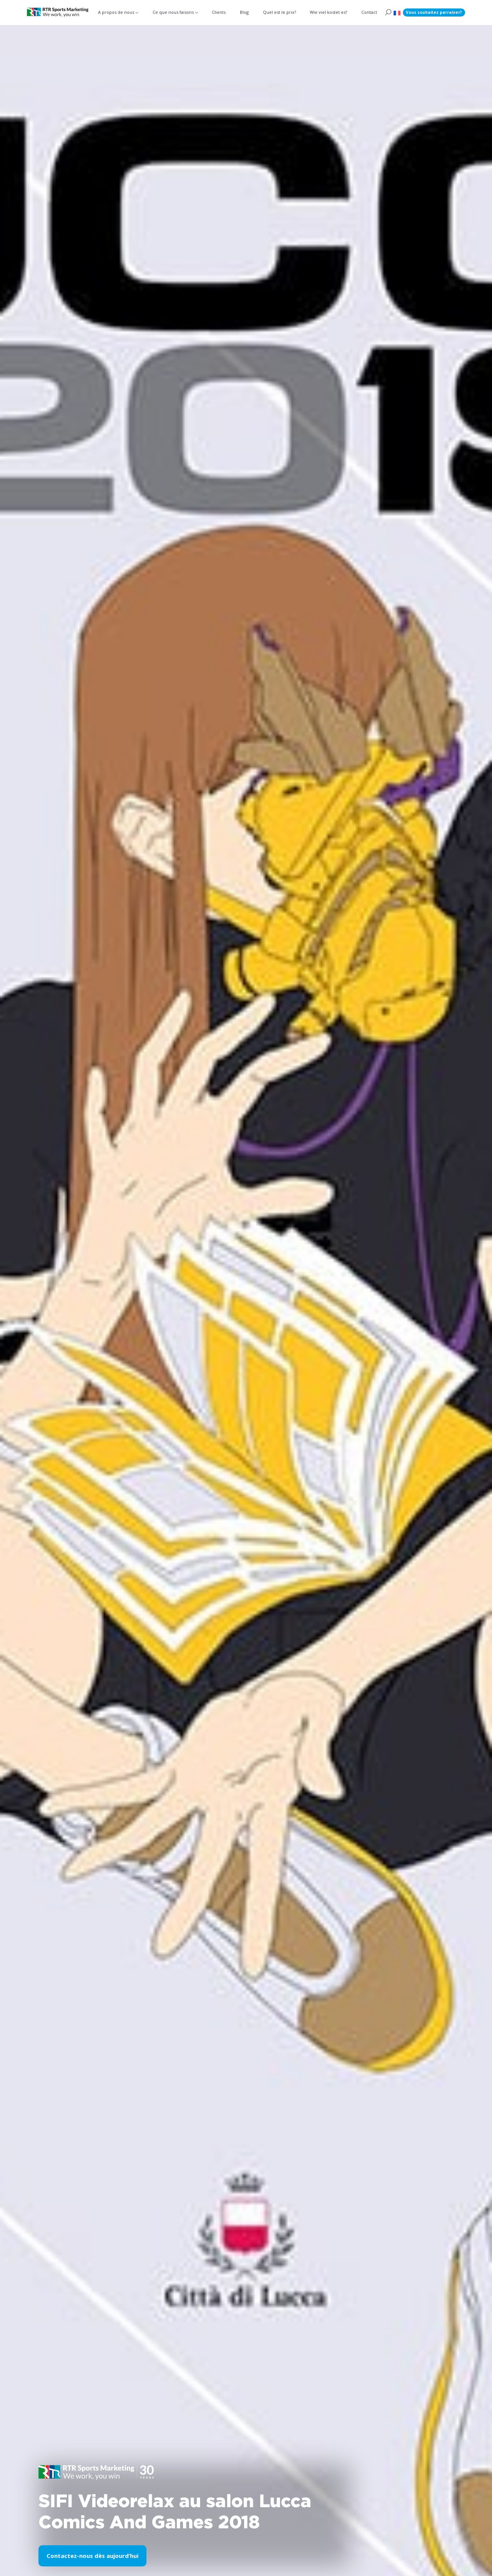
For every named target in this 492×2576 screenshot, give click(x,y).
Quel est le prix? (279, 12)
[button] (397, 12)
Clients (219, 12)
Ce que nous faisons (173, 12)
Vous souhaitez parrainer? (434, 12)
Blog (244, 12)
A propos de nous (116, 12)
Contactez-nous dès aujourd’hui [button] (92, 2555)
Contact (369, 12)
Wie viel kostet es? (328, 12)
